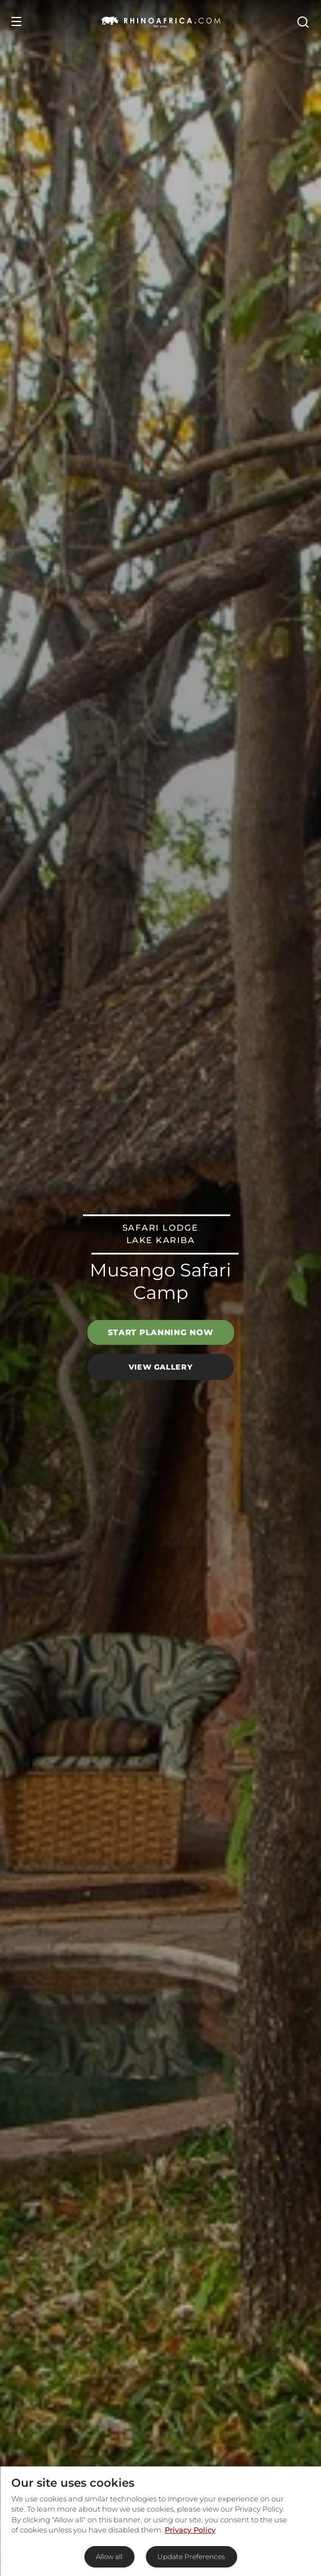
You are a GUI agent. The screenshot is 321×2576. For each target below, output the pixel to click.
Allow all (109, 2556)
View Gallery (161, 1366)
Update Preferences (191, 2556)
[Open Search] (302, 21)
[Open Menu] (16, 21)
